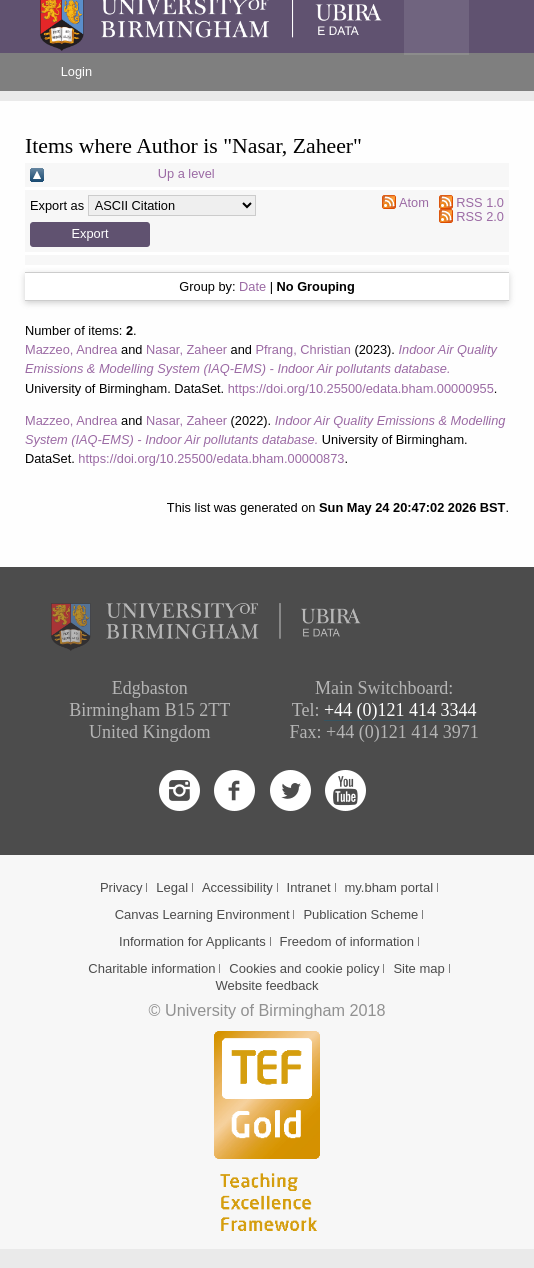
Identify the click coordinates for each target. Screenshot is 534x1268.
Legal (172, 887)
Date (252, 286)
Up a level (186, 173)
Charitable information (151, 968)
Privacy (121, 887)
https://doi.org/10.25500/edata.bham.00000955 (361, 388)
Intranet (309, 887)
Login (76, 71)
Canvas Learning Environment (202, 914)
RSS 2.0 (480, 216)
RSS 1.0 (480, 202)
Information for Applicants (192, 941)
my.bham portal (388, 887)
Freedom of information (347, 941)
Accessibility (237, 887)
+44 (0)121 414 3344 (400, 710)
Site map (418, 968)
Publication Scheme (360, 914)
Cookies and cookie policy (304, 968)
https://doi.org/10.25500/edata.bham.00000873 (211, 458)
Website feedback (266, 985)
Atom (414, 202)
